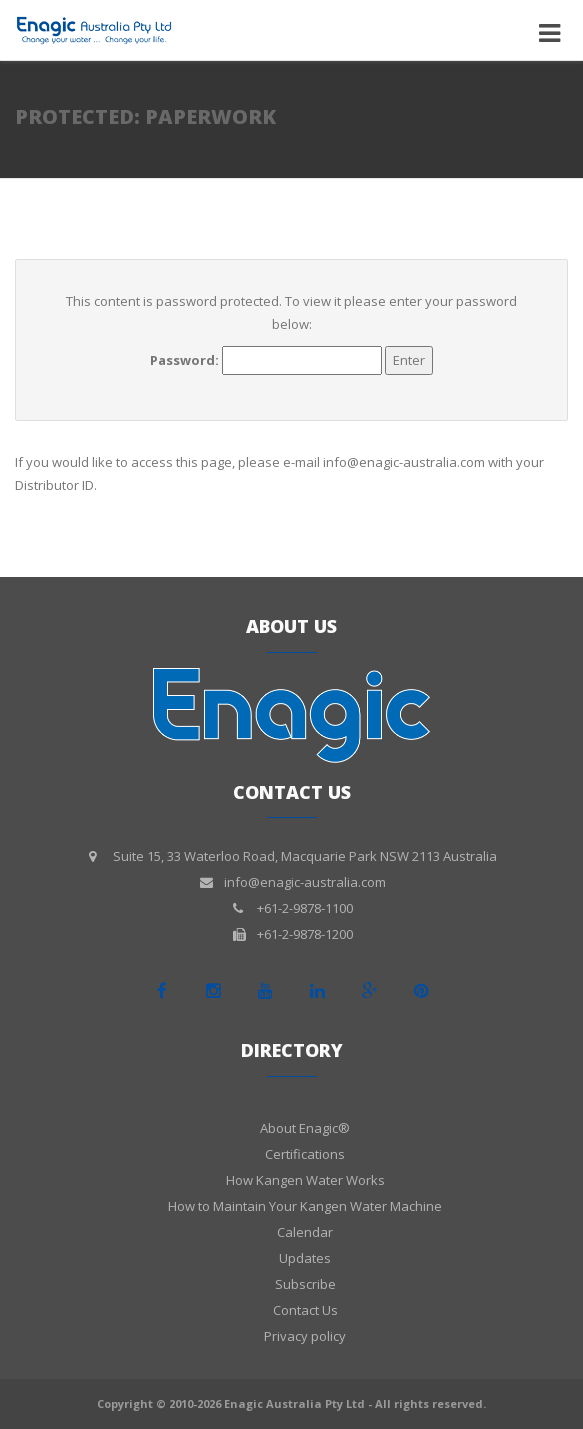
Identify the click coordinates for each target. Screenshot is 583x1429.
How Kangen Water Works (305, 1180)
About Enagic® (305, 1128)
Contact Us (305, 1310)
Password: (266, 360)
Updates (305, 1258)
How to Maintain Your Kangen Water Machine (305, 1206)
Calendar (305, 1232)
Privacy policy (305, 1336)
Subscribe (305, 1284)
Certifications (305, 1154)
